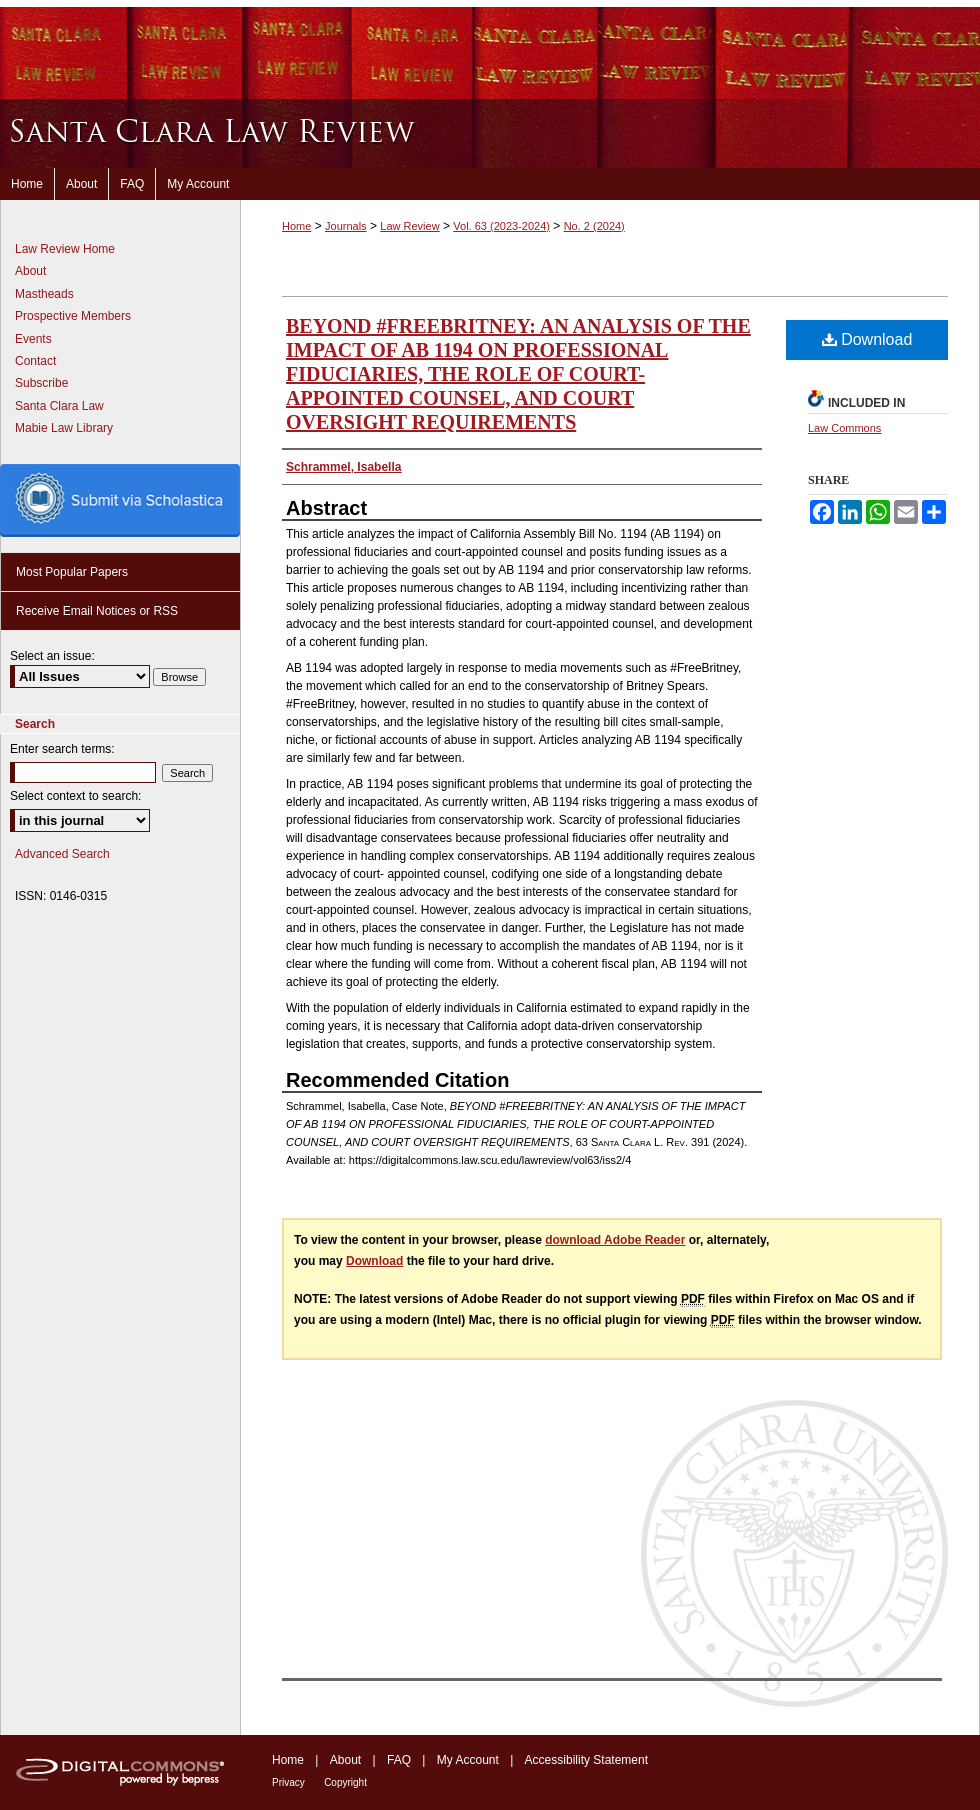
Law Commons (844, 428)
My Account (468, 1760)
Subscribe (41, 383)
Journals (346, 226)
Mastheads (44, 294)
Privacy (288, 1782)
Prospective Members (73, 316)
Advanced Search (62, 854)
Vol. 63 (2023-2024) (501, 226)
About (30, 271)
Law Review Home (65, 249)
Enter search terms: (62, 749)
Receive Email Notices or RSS (97, 611)
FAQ (399, 1760)
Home (296, 226)
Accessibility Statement (586, 1760)
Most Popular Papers (72, 572)
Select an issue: (52, 656)
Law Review (409, 226)
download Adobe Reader (615, 1240)
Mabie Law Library (64, 428)
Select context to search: (75, 796)
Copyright (345, 1782)
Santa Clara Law (59, 406)
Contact (35, 361)
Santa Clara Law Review (490, 133)
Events (33, 339)
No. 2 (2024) (594, 226)
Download (867, 339)
